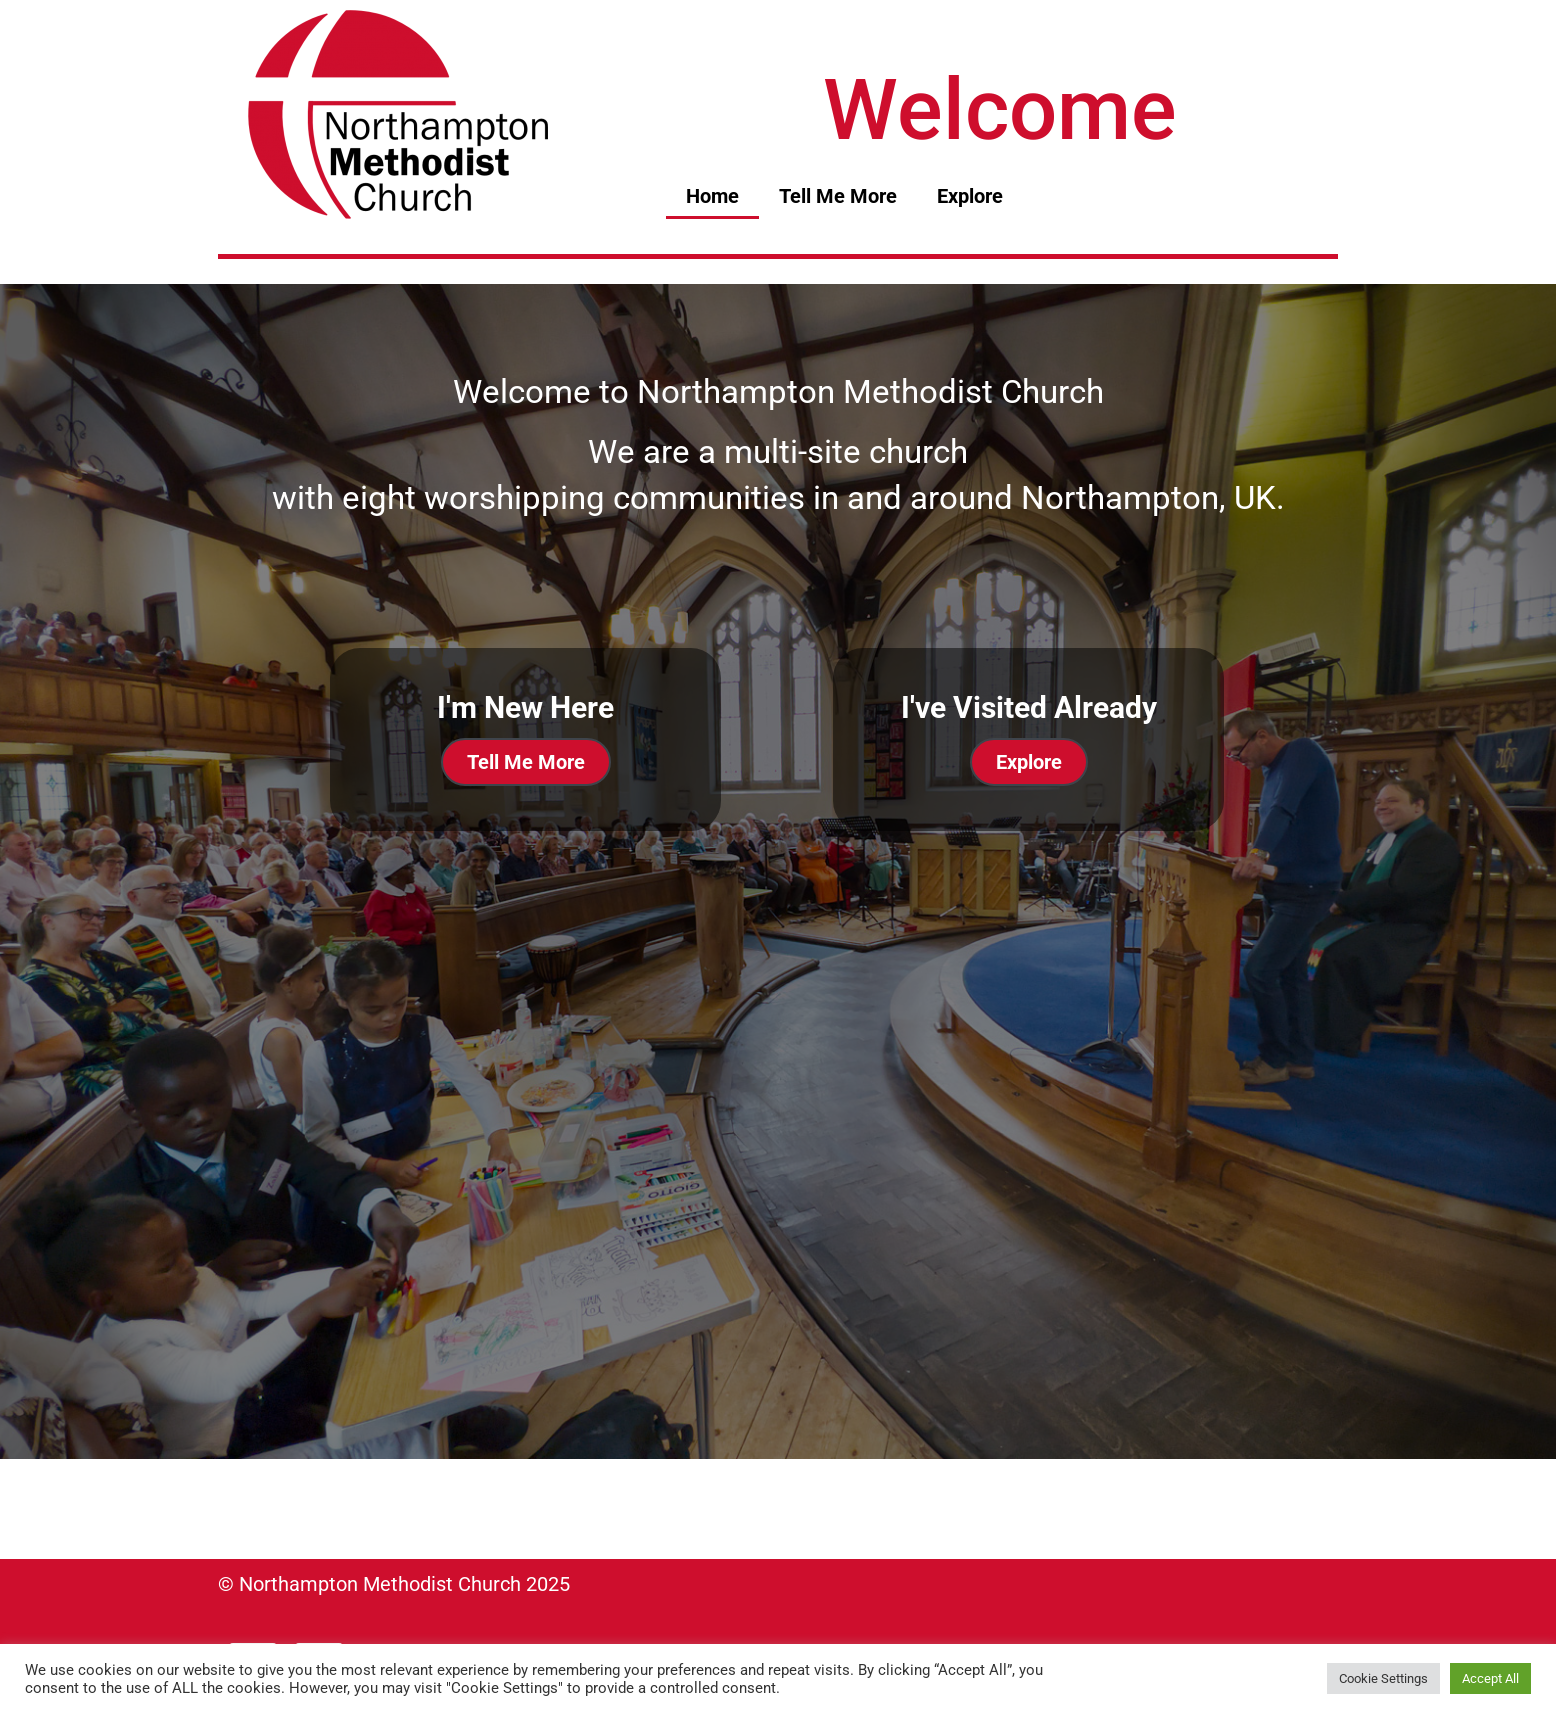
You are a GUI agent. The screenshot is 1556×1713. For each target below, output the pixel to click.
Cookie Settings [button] (1383, 1678)
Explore (970, 196)
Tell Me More (838, 196)
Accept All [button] (1490, 1678)
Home (712, 196)
